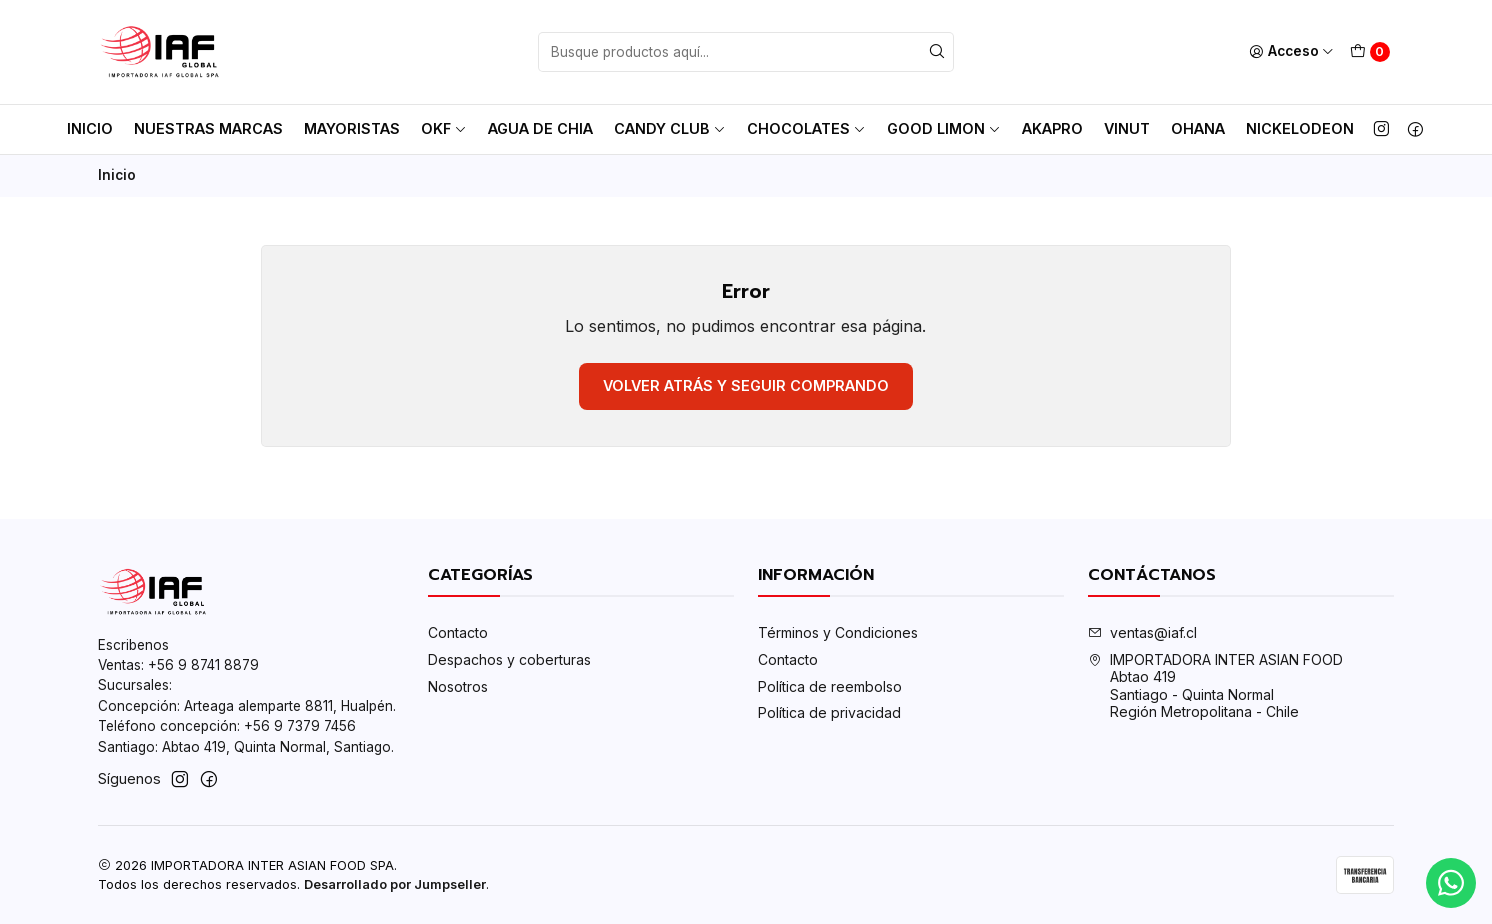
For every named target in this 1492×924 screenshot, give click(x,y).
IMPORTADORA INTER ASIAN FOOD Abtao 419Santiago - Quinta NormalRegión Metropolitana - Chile (1215, 686)
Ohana (1198, 128)
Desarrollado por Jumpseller (395, 884)
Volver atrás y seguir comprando (746, 385)
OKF (444, 128)
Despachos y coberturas (509, 659)
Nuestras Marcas (208, 128)
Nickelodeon (1300, 128)
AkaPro (1052, 128)
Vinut (1127, 128)
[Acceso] (1291, 52)
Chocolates (806, 128)
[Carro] (1370, 52)
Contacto (458, 632)
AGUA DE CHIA (540, 128)
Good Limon (944, 128)
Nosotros (458, 686)
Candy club (670, 128)
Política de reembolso (830, 686)
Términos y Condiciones (838, 632)
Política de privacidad (829, 712)
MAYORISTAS (352, 128)
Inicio (90, 128)
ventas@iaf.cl (1142, 632)
